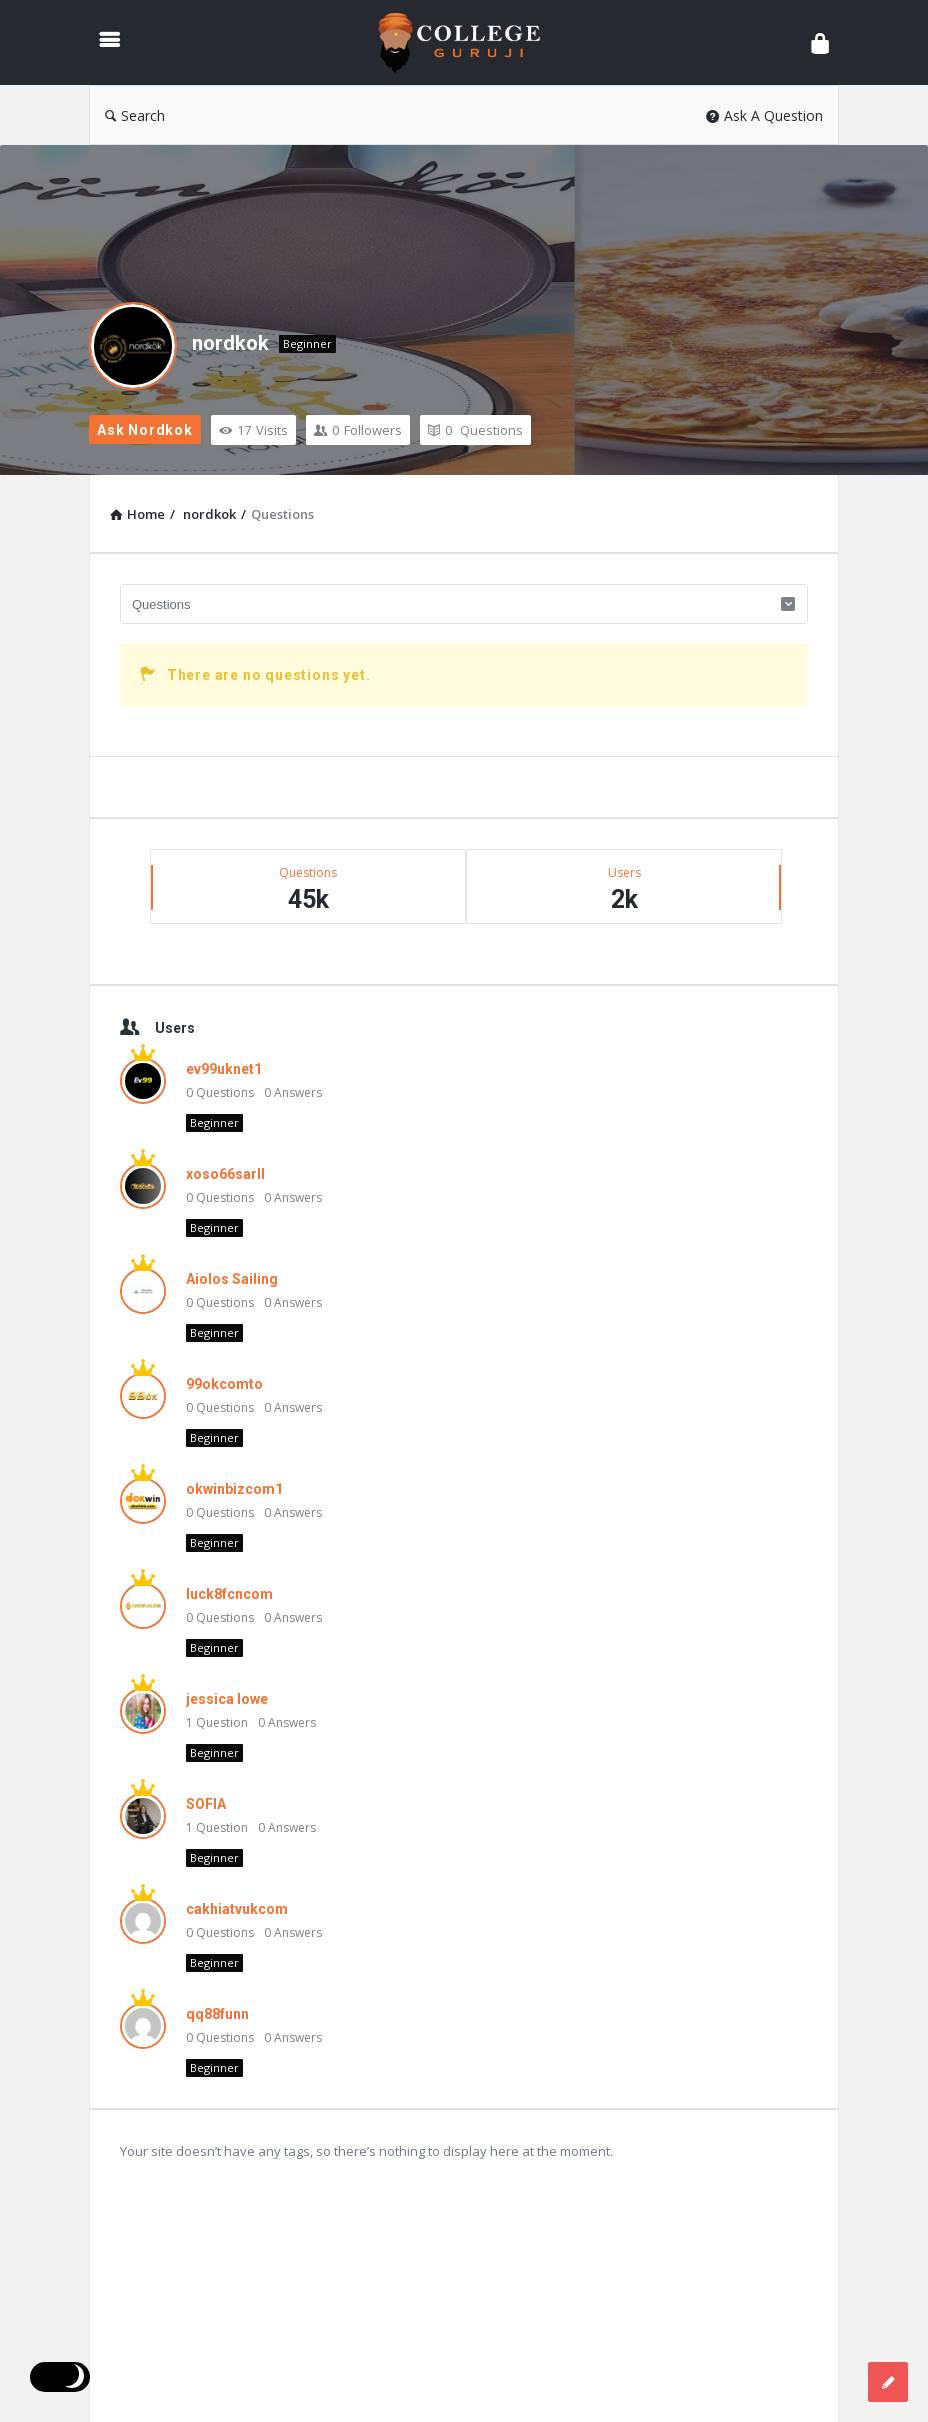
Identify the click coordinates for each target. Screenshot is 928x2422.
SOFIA (206, 1804)
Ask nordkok (145, 430)
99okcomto (224, 1384)
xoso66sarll (225, 1174)
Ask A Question (764, 115)
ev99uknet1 (224, 1069)
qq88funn (217, 2014)
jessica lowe (227, 1699)
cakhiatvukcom (237, 1909)
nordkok (230, 343)
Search (135, 115)
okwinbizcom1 (234, 1489)
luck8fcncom (229, 1594)
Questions (475, 430)
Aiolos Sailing (232, 1279)
